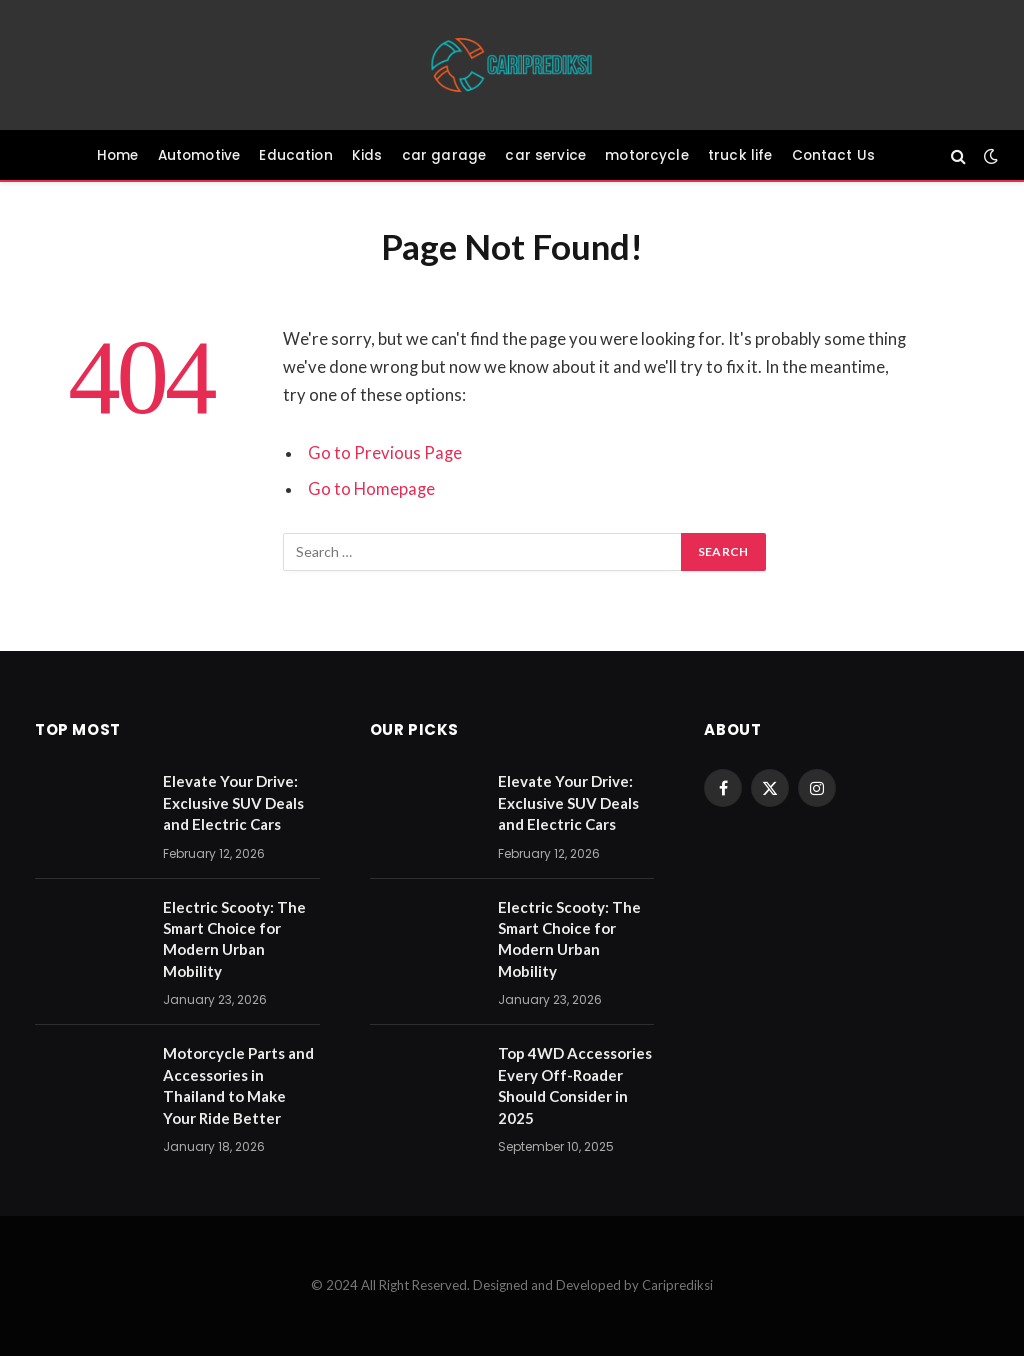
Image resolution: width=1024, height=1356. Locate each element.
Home (118, 155)
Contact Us (834, 155)
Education (295, 155)
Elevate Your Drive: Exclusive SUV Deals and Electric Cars (233, 802)
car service (545, 155)
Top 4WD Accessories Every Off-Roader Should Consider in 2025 (575, 1085)
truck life (740, 155)
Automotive (199, 155)
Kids (367, 155)
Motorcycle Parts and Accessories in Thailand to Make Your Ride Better (238, 1085)
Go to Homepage (371, 489)
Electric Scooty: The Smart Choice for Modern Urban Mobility (234, 939)
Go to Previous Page (385, 453)
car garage (444, 155)
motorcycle (647, 155)
